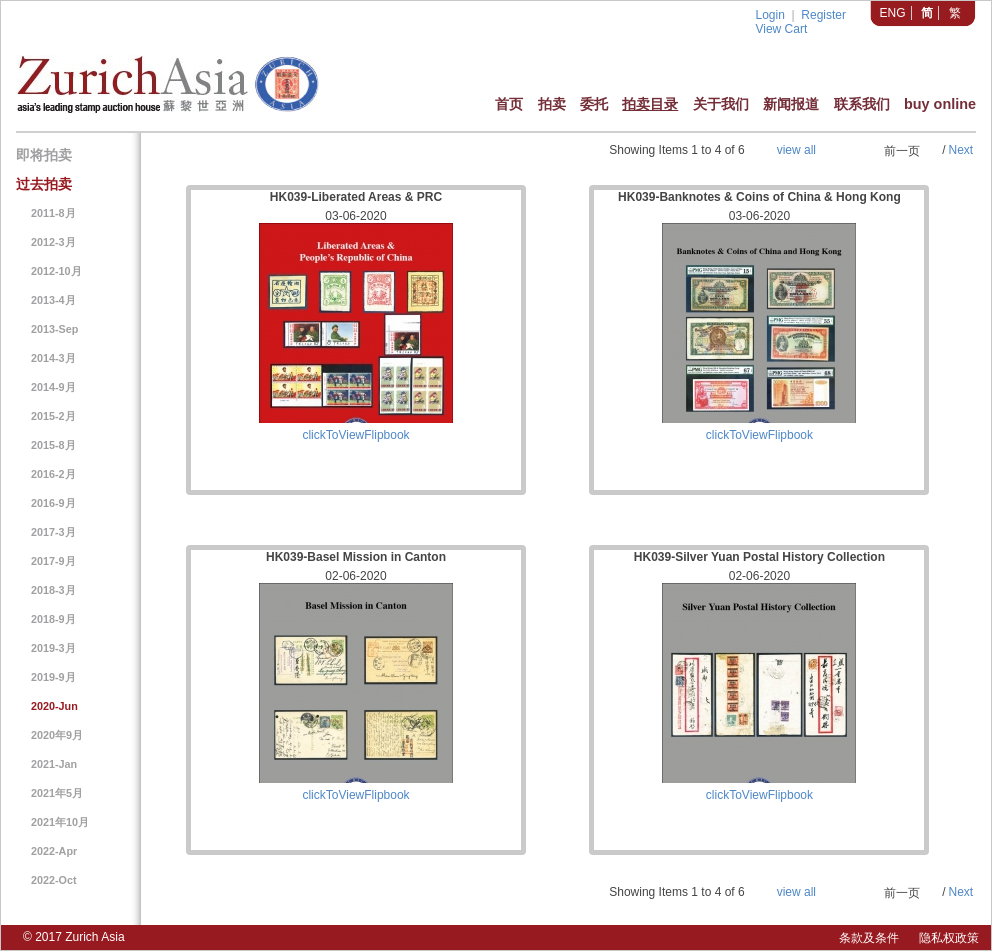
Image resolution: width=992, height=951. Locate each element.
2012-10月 (56, 271)
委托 (594, 104)
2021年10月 (60, 822)
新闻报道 (791, 104)
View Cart (781, 29)
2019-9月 (53, 677)
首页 (509, 104)
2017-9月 (53, 561)
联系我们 (862, 104)
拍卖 (552, 104)
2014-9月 (53, 387)
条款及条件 (869, 938)
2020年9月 (57, 735)
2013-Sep (54, 329)
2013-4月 (53, 300)
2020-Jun (54, 706)
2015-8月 (53, 445)
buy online (940, 104)
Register (823, 15)
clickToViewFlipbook (355, 435)
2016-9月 (53, 503)
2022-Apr (54, 851)
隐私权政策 (949, 938)
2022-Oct (54, 880)
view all (796, 150)
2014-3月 (53, 358)
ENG (893, 13)
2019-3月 (53, 648)
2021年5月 (57, 793)
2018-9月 (53, 619)
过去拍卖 (44, 184)
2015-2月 (53, 416)
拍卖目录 (650, 104)
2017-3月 (53, 532)
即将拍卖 (44, 155)
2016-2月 (53, 474)
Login (769, 15)
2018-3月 (53, 590)
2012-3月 (53, 242)
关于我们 (721, 104)
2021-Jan (54, 764)
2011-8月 (53, 213)
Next (960, 150)
